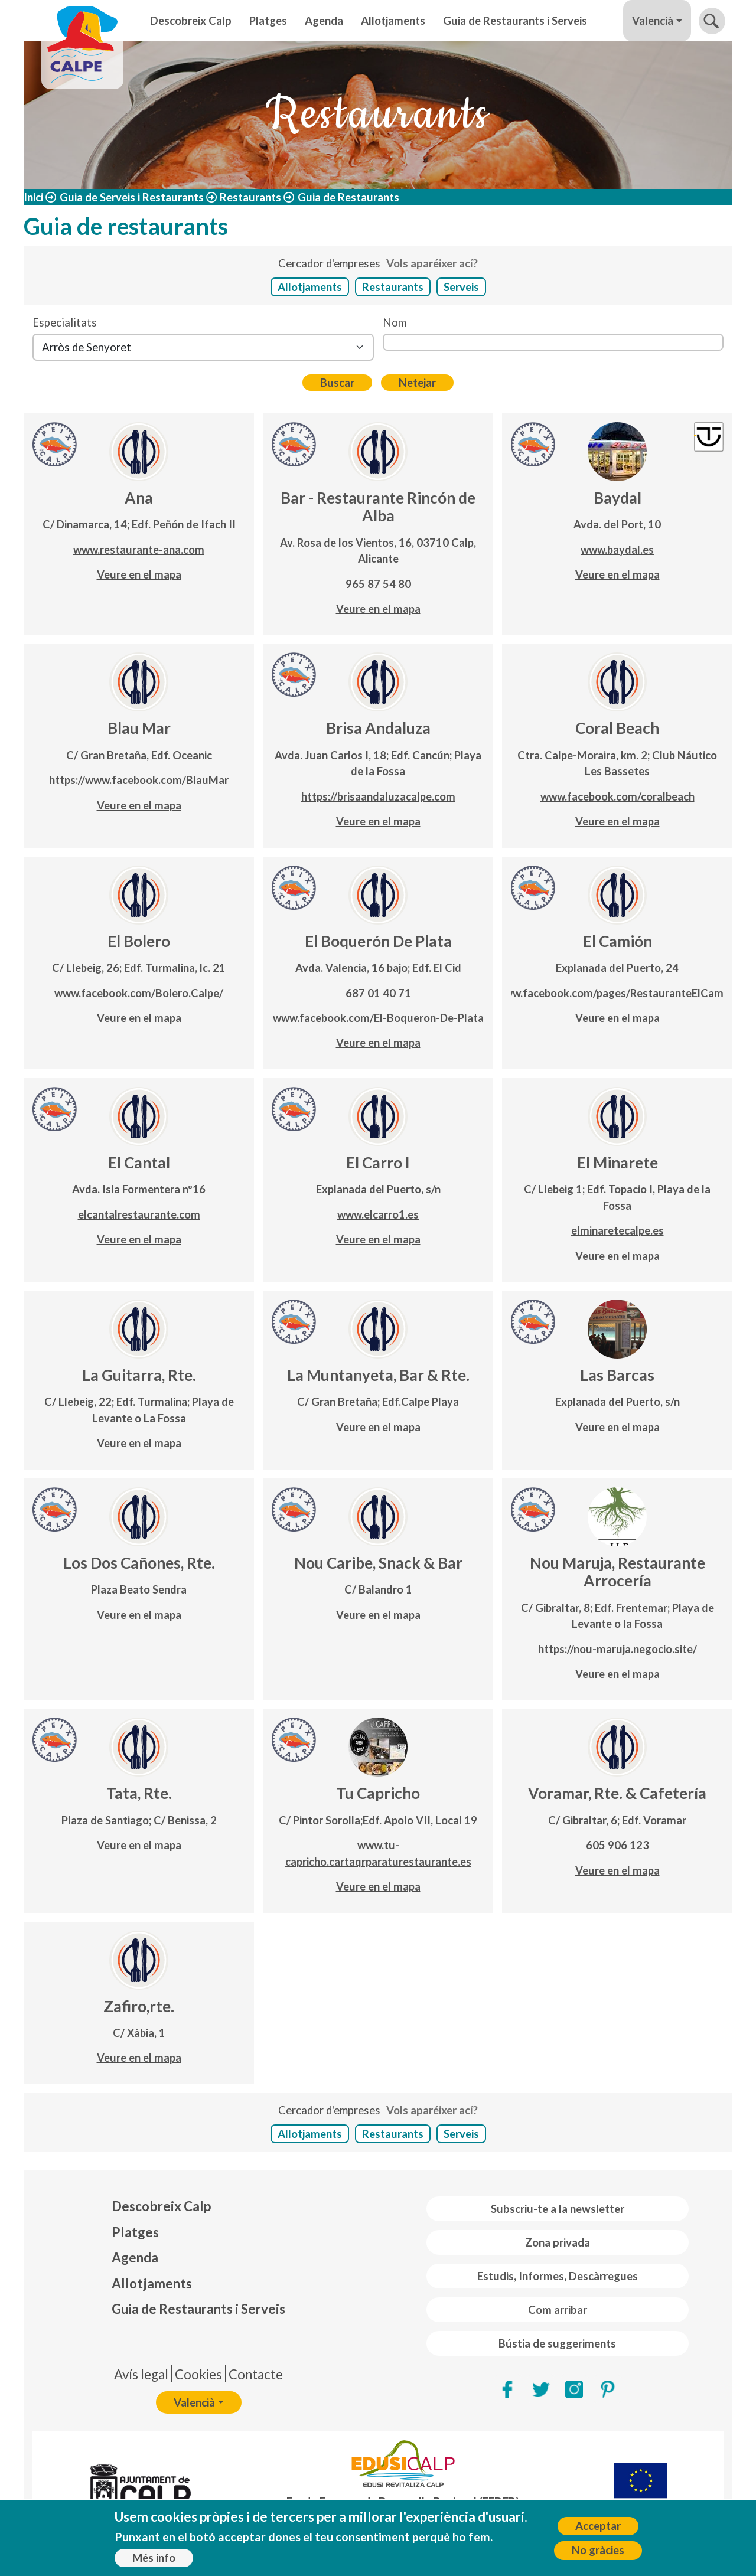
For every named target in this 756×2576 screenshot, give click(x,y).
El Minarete (617, 1162)
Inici (33, 197)
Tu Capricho (378, 1793)
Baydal (617, 497)
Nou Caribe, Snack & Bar (378, 1562)
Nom (394, 322)
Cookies (198, 2374)
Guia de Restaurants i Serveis (515, 20)
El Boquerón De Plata (378, 941)
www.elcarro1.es (378, 1214)
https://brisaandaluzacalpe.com (378, 796)
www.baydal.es (617, 549)
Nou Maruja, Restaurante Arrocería (617, 1571)
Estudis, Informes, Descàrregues (557, 2276)
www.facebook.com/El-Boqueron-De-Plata (378, 1017)
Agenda (324, 20)
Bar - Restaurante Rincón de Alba (378, 506)
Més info (153, 2557)
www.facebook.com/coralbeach (617, 796)
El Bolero (138, 941)
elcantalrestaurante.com (139, 1214)
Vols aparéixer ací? (432, 263)
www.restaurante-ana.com (138, 549)
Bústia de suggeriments (557, 2343)
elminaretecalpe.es (617, 1230)
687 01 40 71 (378, 993)
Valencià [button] (652, 20)
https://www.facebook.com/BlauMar (139, 779)
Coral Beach (617, 728)
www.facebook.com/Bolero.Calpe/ (138, 993)
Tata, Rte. (139, 1793)
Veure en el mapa (139, 574)
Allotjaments (393, 20)
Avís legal (141, 2374)
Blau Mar (139, 728)
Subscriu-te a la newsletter (557, 2208)
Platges (268, 20)
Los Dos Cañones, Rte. (139, 1562)
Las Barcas (617, 1375)
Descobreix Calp (191, 20)
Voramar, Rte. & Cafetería (617, 1793)
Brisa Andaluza (378, 728)
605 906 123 (617, 1845)
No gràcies (598, 2550)
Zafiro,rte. (138, 2006)
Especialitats (64, 322)
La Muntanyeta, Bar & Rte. (378, 1375)
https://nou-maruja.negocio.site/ (617, 1649)
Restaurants (250, 197)
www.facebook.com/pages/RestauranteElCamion (617, 993)
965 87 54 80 (378, 583)
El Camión (617, 941)
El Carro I (378, 1162)
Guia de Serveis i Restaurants (132, 197)
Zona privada (557, 2242)
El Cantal (139, 1162)
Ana (139, 497)
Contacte (256, 2374)
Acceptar (598, 2525)
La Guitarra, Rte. (139, 1375)
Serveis (461, 286)
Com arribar (557, 2309)
